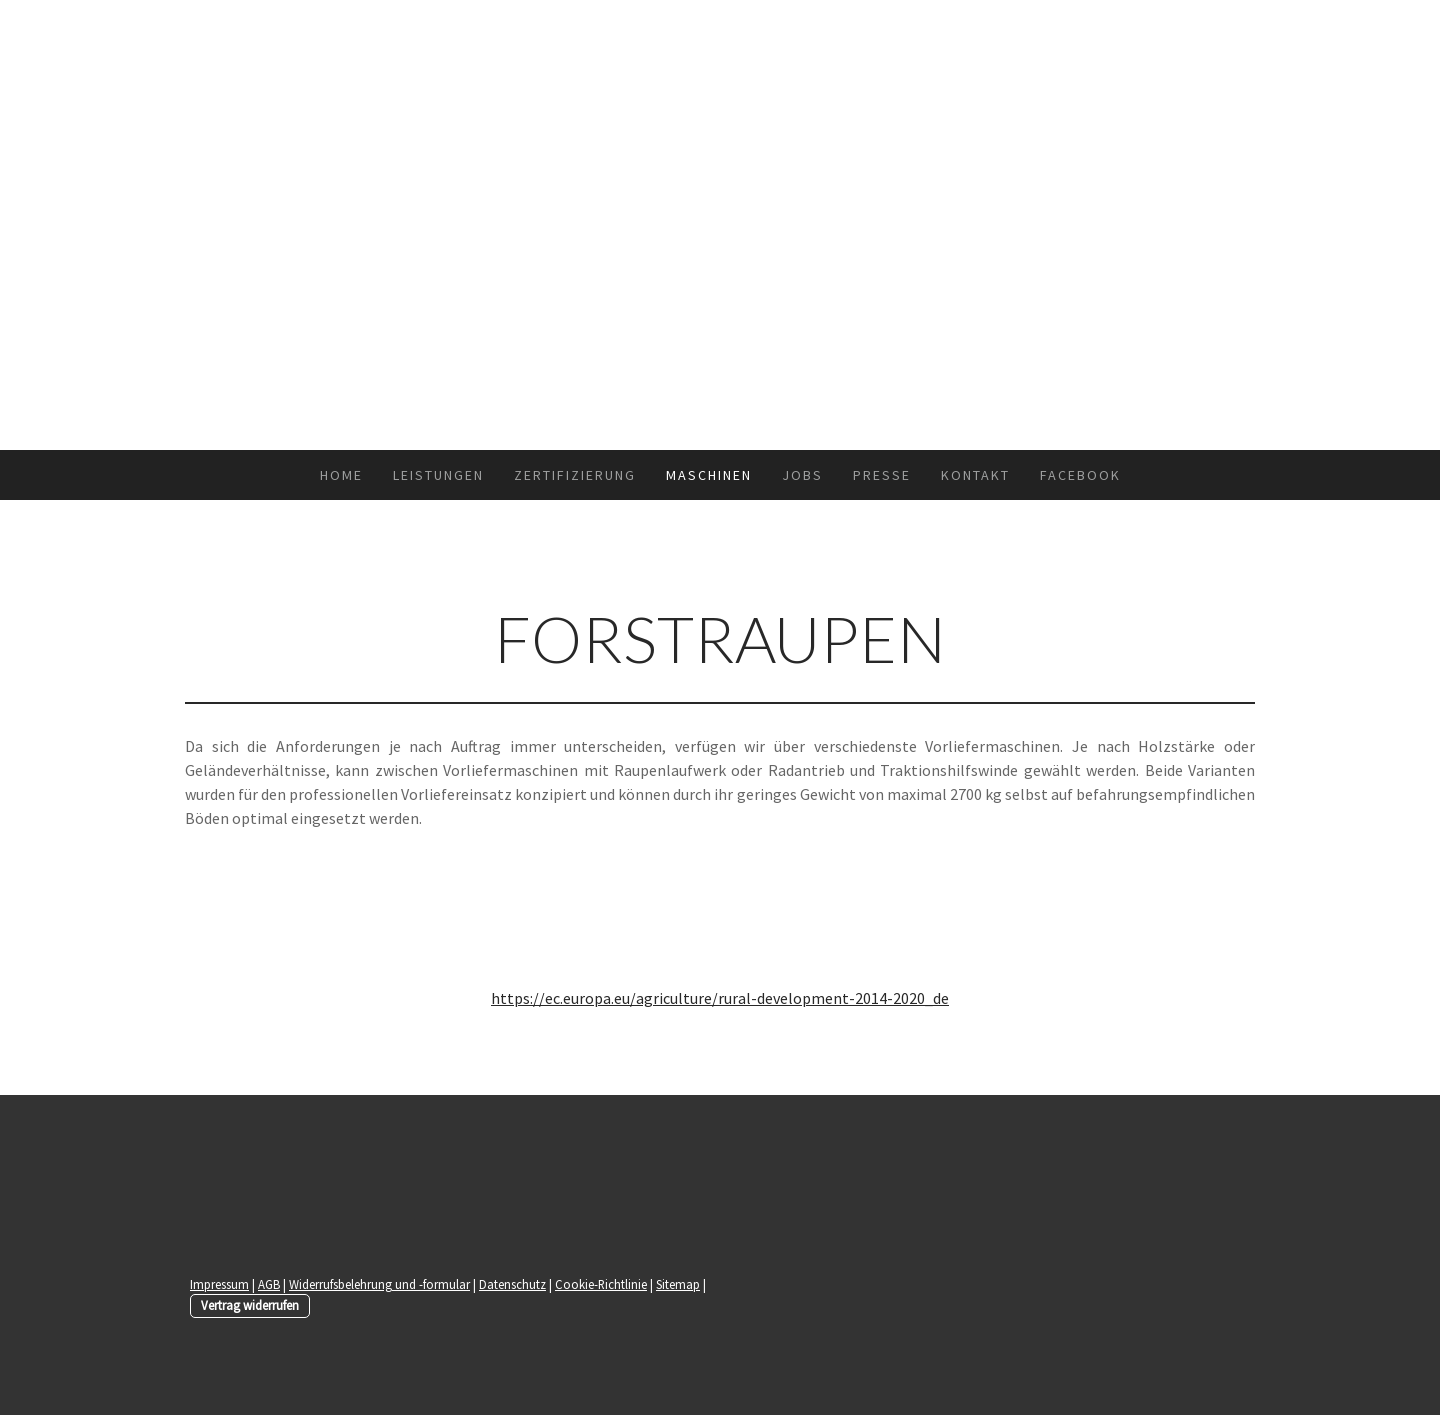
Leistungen (438, 475)
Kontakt (975, 475)
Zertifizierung (575, 475)
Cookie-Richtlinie (601, 1284)
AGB (269, 1284)
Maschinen (709, 475)
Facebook (1080, 475)
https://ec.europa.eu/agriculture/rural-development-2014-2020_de (720, 998)
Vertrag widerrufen (250, 1305)
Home (341, 475)
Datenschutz (512, 1284)
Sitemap (678, 1284)
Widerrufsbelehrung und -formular (379, 1284)
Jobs (802, 475)
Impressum (219, 1284)
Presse (882, 475)
